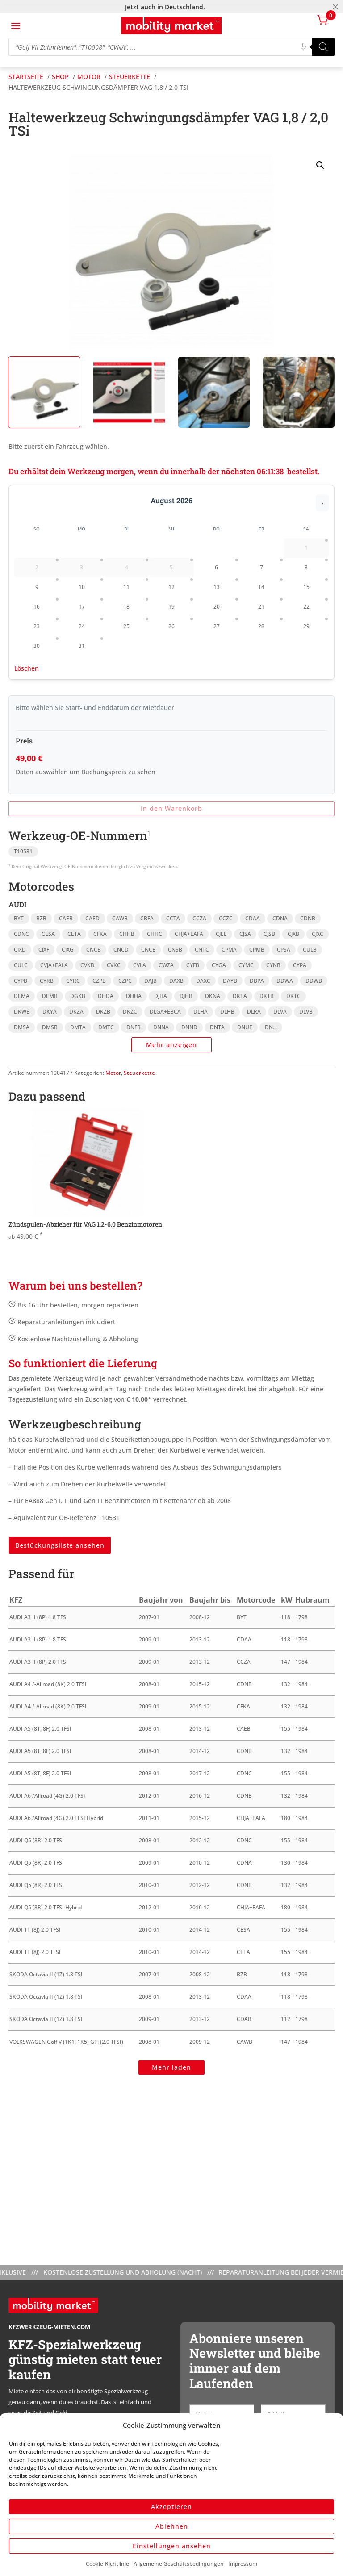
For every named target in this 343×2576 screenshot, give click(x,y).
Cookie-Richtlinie (107, 2564)
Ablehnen (171, 2526)
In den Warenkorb (171, 808)
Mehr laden (171, 2067)
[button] (320, 165)
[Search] (323, 47)
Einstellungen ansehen (172, 2546)
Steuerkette (139, 1073)
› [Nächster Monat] (322, 503)
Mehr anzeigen (171, 1044)
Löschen (26, 668)
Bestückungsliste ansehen (60, 1545)
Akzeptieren (171, 2506)
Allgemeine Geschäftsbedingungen (179, 2564)
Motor (113, 1073)
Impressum (242, 2564)
